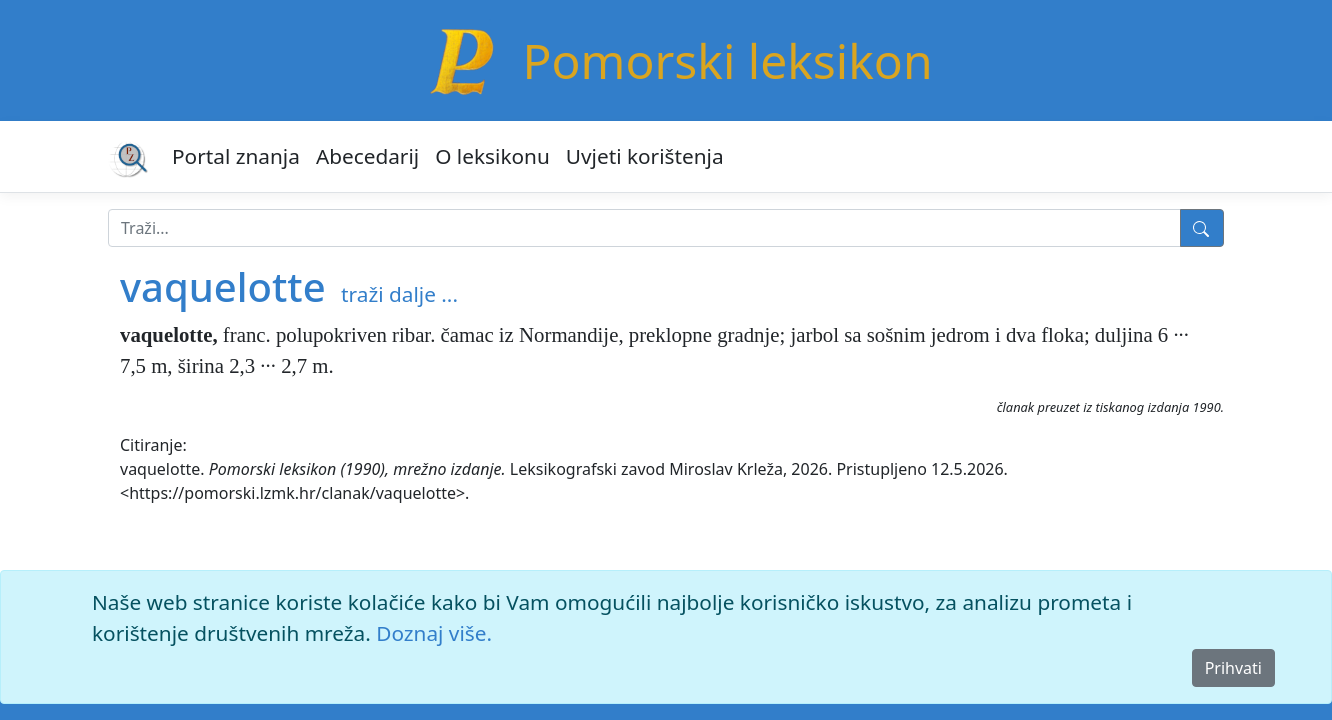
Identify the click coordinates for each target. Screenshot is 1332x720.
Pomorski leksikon (727, 60)
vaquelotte (223, 286)
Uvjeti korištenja (645, 156)
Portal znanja (236, 156)
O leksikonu (492, 156)
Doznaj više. (434, 633)
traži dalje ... (399, 294)
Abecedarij (367, 156)
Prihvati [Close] (1233, 668)
